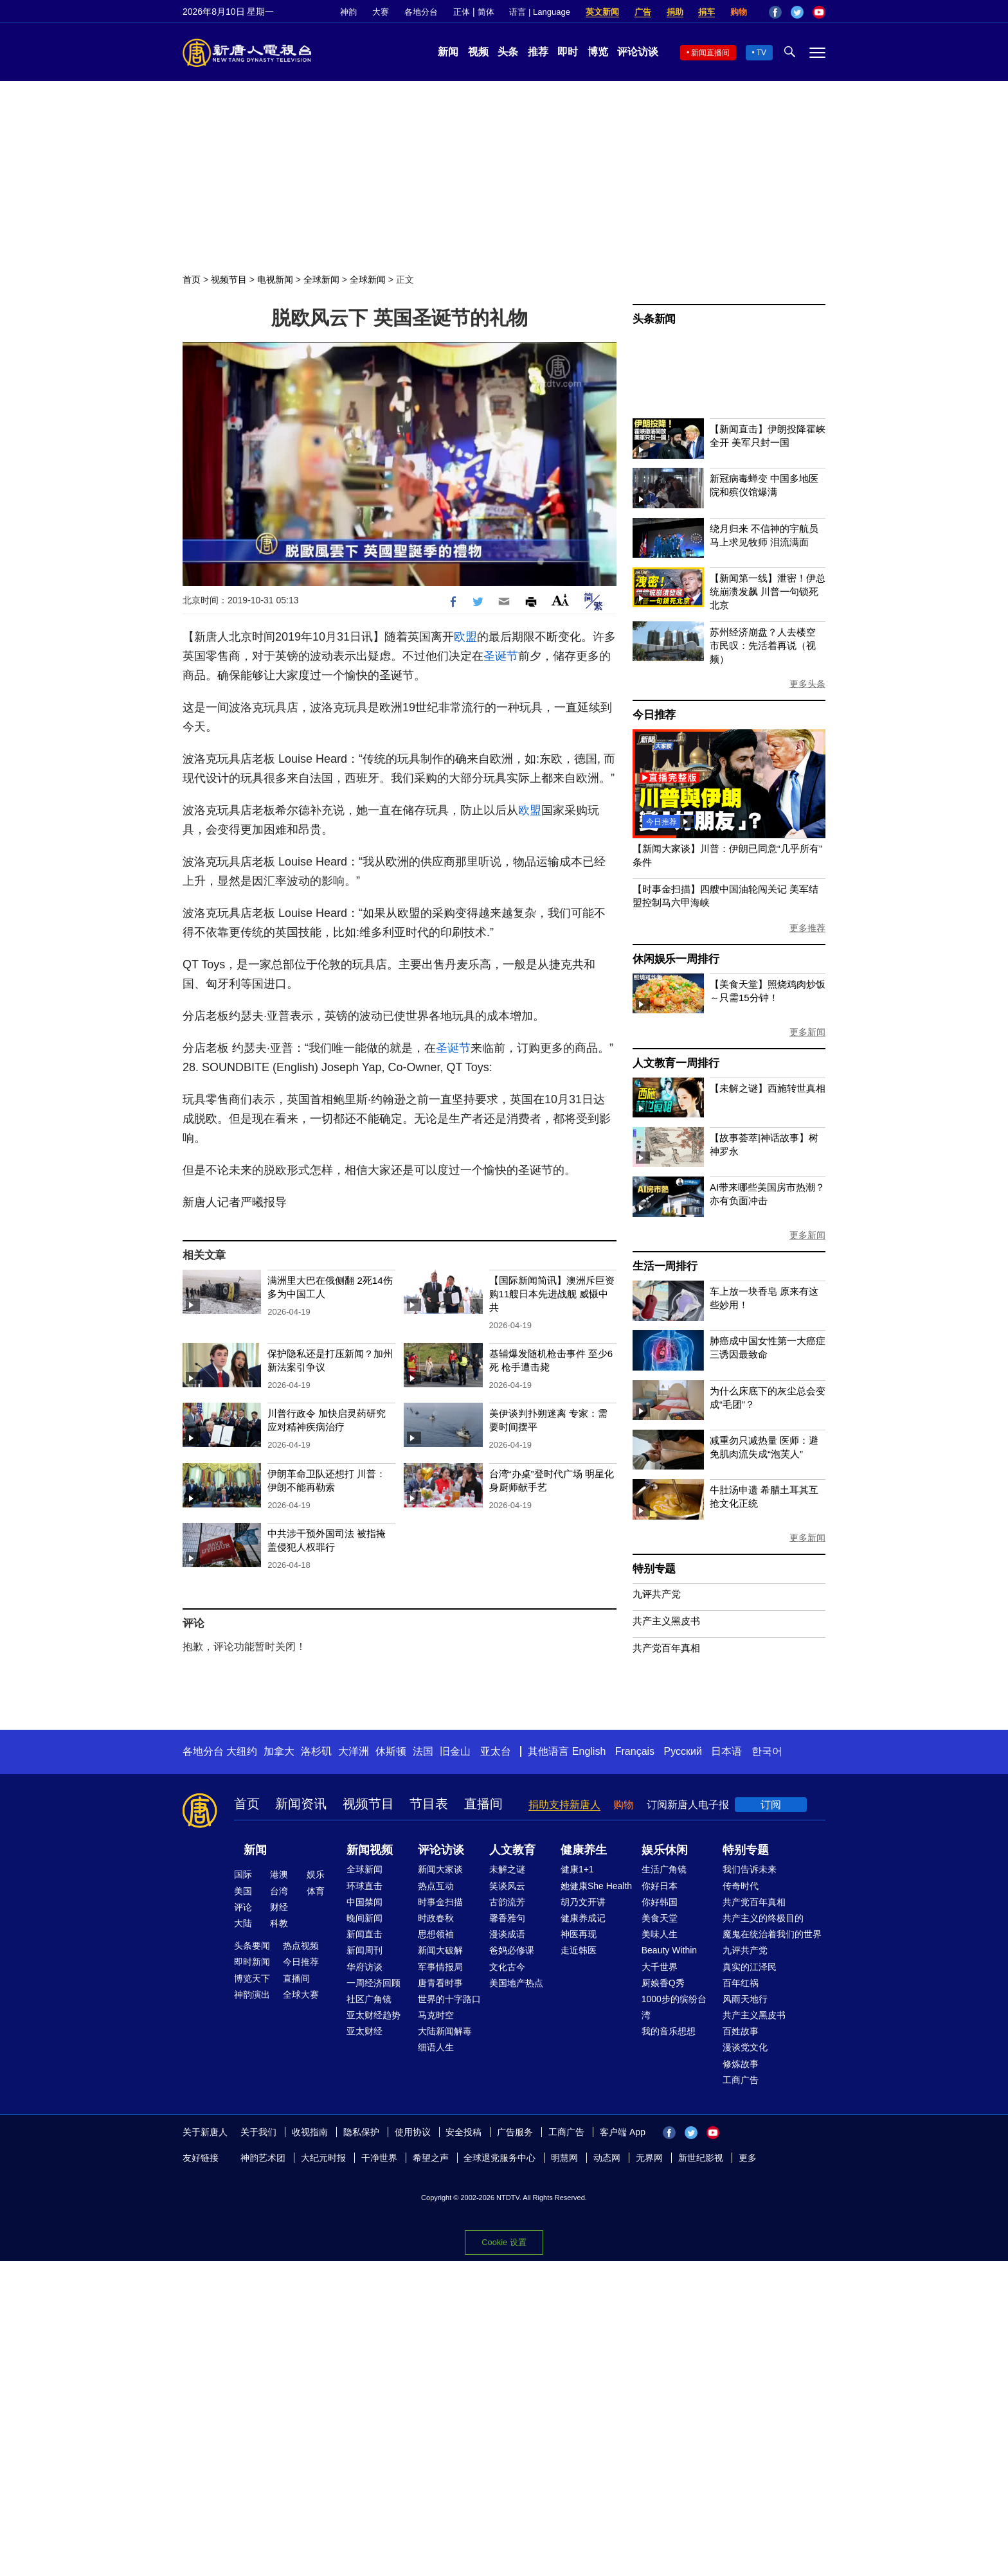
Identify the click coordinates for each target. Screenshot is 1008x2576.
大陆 (243, 1923)
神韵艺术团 (262, 2158)
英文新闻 (602, 12)
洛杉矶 (316, 1751)
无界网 (649, 2158)
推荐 (538, 51)
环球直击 (364, 1886)
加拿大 (279, 1751)
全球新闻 (321, 279)
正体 (461, 12)
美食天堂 (660, 1918)
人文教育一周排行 (676, 1063)
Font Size (560, 599)
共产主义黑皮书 (666, 1620)
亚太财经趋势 (373, 2015)
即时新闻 (252, 1962)
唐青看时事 (440, 1983)
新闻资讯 (301, 1804)
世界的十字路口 (449, 1999)
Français (634, 1751)
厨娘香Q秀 (663, 1983)
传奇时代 (741, 1886)
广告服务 (515, 2132)
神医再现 (579, 1934)
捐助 (675, 12)
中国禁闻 (364, 1902)
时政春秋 (436, 1918)
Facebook (775, 12)
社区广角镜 (369, 1999)
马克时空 (436, 2015)
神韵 (348, 12)
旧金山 (455, 1751)
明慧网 (564, 2158)
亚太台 (495, 1751)
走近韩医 (579, 1950)
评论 (243, 1907)
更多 (748, 2158)
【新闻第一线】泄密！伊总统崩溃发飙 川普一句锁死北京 (767, 591)
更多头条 (807, 684)
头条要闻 (252, 1946)
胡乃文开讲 (583, 1902)
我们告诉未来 (750, 1869)
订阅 (770, 1804)
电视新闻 (275, 279)
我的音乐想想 (669, 2031)
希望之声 (431, 2158)
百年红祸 (741, 1983)
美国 (243, 1891)
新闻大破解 (440, 1950)
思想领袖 (436, 1934)
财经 (279, 1907)
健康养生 (584, 1849)
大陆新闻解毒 (445, 2031)
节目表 (429, 1804)
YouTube (819, 12)
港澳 (279, 1874)
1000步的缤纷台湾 (674, 2007)
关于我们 (258, 2132)
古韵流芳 (507, 1902)
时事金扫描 (440, 1902)
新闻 (448, 51)
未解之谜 (507, 1869)
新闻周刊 (364, 1950)
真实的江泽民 (750, 1967)
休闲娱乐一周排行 (676, 959)
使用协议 (413, 2132)
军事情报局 (440, 1967)
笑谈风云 (507, 1886)
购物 (738, 12)
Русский (683, 1751)
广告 (642, 12)
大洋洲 (353, 1751)
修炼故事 (741, 2064)
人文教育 (512, 1849)
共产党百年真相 (666, 1647)
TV (761, 52)
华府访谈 (364, 1967)
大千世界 (660, 1967)
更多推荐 (807, 928)
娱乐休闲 (665, 1849)
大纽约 (241, 1751)
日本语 (726, 1751)
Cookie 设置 (504, 2241)
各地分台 (421, 12)
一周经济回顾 (373, 1983)
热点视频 (301, 1946)
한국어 (767, 1751)
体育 (316, 1891)
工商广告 (741, 2080)
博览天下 (252, 1978)
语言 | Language (539, 12)
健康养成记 (583, 1918)
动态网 (606, 2158)
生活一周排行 (665, 1266)
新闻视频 (369, 1849)
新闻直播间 (710, 52)
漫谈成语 (507, 1934)
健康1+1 (577, 1869)
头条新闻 (654, 319)
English (589, 1751)
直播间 (483, 1804)
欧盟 (465, 636)
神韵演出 (252, 1994)
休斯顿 (390, 1751)
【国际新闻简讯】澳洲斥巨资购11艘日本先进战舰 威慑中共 (552, 1294)
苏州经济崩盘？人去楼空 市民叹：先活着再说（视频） (763, 645)
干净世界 (379, 2158)
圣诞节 (500, 656)
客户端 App (622, 2132)
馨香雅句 (507, 1918)
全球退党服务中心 (500, 2158)
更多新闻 (807, 1032)
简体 (486, 12)
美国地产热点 (516, 1983)
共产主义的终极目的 (763, 1918)
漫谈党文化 (745, 2047)
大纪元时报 (323, 2158)
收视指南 (310, 2132)
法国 (423, 1751)
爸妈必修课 (511, 1950)
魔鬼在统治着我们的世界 (772, 1934)
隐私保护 (361, 2132)
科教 (279, 1923)
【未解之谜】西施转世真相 (767, 1088)
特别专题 (654, 1569)
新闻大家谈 (440, 1869)
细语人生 (436, 2047)
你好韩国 (660, 1902)
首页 (192, 279)
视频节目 (229, 279)
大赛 (380, 12)
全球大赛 (301, 1994)
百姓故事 (741, 2031)
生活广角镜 (664, 1869)
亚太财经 (364, 2031)
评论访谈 (637, 51)
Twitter (797, 12)
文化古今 (507, 1967)
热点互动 (436, 1886)
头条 (508, 51)
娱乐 (316, 1874)
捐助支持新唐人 (564, 1804)
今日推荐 (654, 715)
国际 (243, 1874)
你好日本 (660, 1886)
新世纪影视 (700, 2158)
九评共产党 (657, 1593)
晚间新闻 (364, 1918)
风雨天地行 (745, 1999)
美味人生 (660, 1934)
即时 (567, 51)
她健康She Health (596, 1886)
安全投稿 (464, 2132)
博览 (598, 51)
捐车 (706, 12)
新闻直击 (364, 1934)
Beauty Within (669, 1950)
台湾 (279, 1891)
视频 (478, 51)
